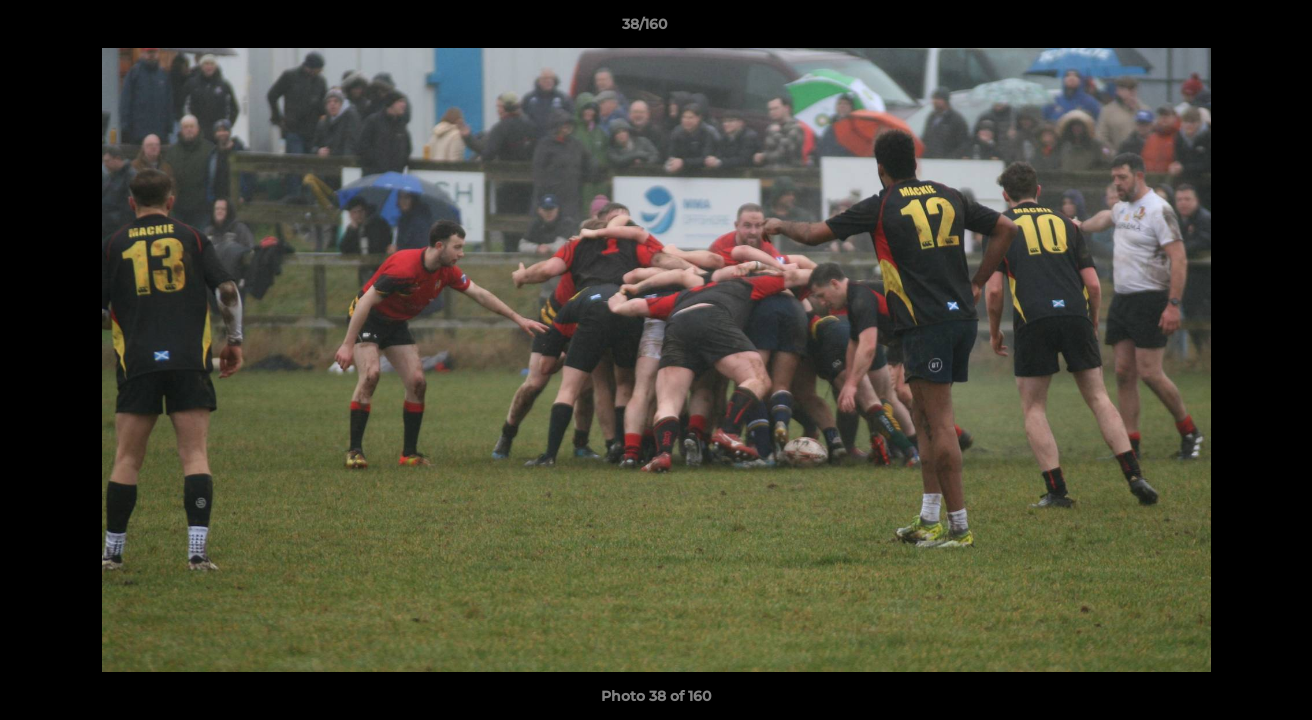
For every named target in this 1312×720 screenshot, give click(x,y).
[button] (1228, 29)
